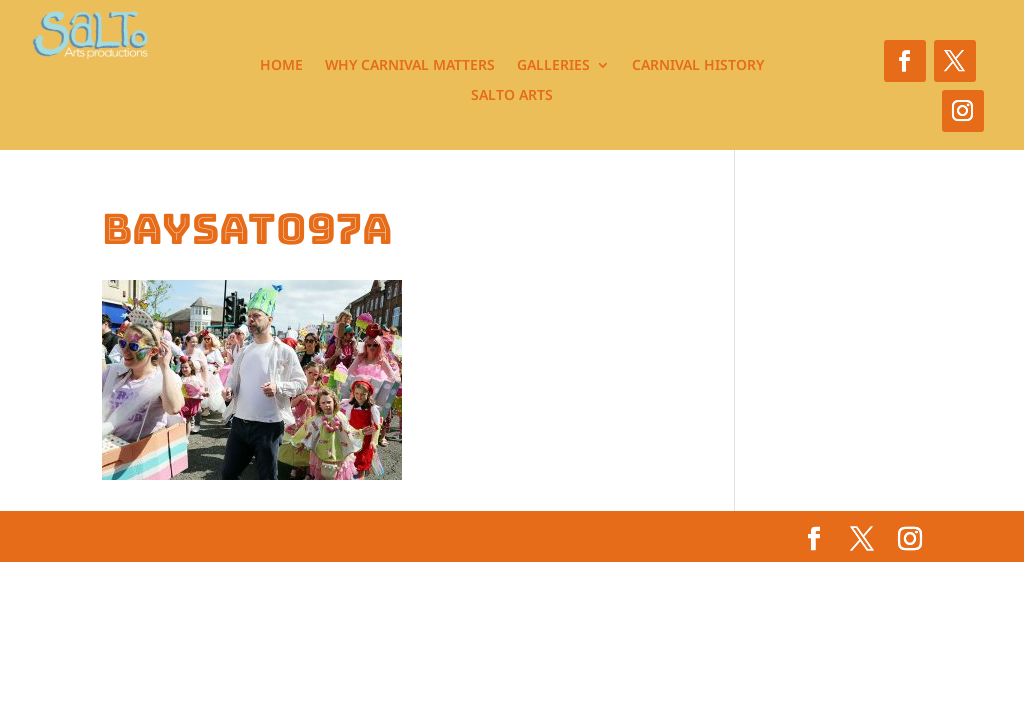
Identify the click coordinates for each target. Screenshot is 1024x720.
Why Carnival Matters (410, 66)
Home (281, 66)
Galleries (553, 66)
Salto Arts (512, 96)
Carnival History (698, 66)
